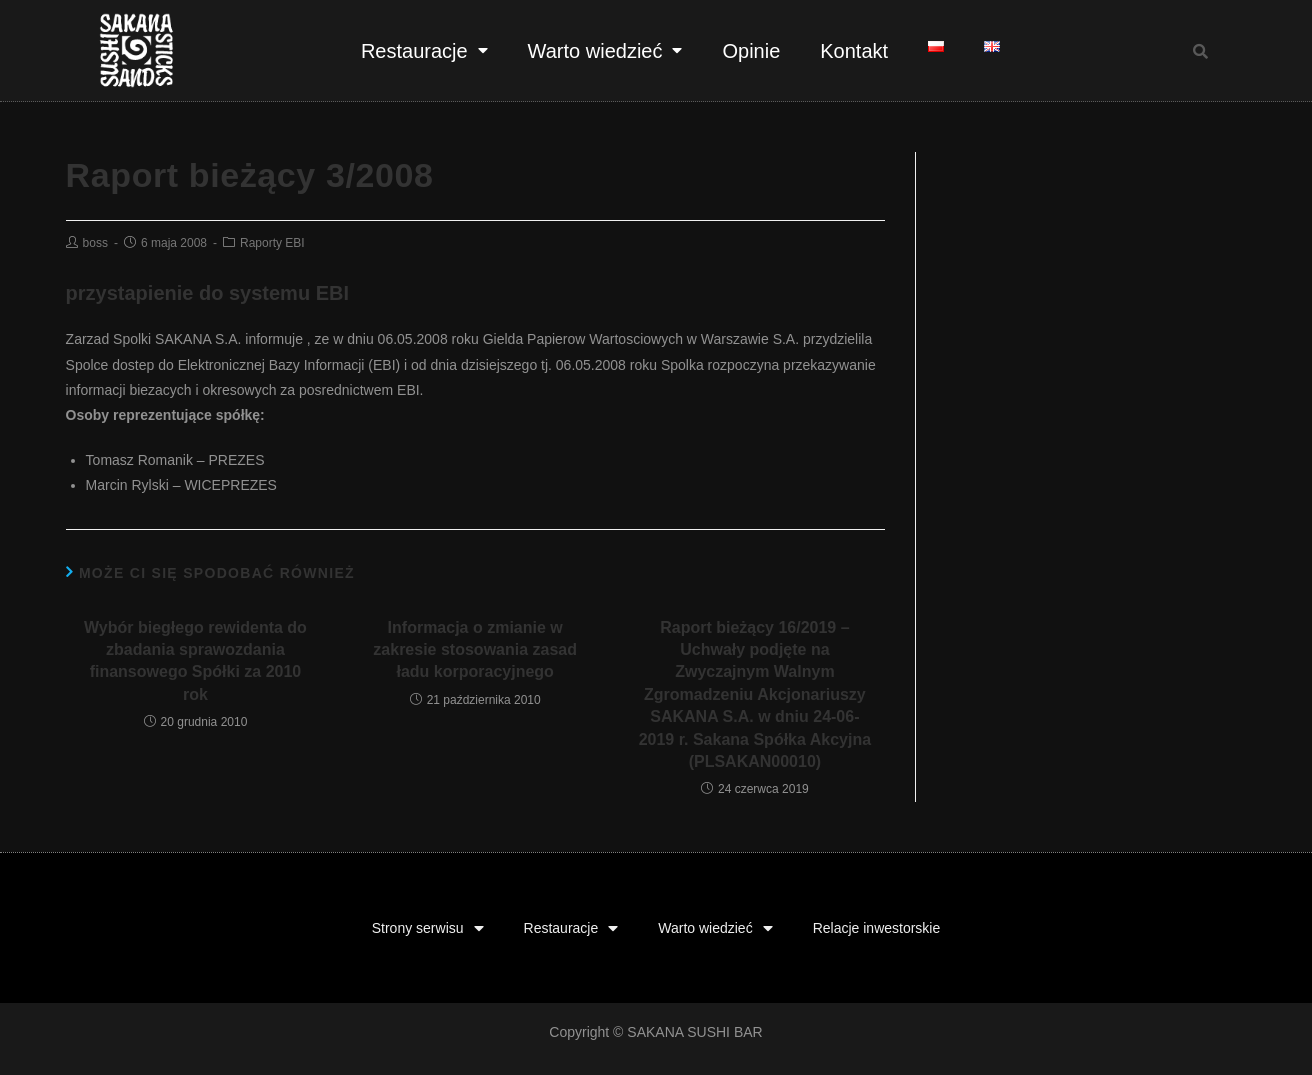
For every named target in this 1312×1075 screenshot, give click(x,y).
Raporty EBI (272, 243)
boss (95, 243)
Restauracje (424, 50)
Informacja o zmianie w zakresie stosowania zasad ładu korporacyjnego (475, 650)
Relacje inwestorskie (877, 928)
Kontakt (854, 51)
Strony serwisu (428, 928)
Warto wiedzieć (605, 50)
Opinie (751, 51)
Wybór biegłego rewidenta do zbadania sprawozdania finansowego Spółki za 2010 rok (195, 661)
